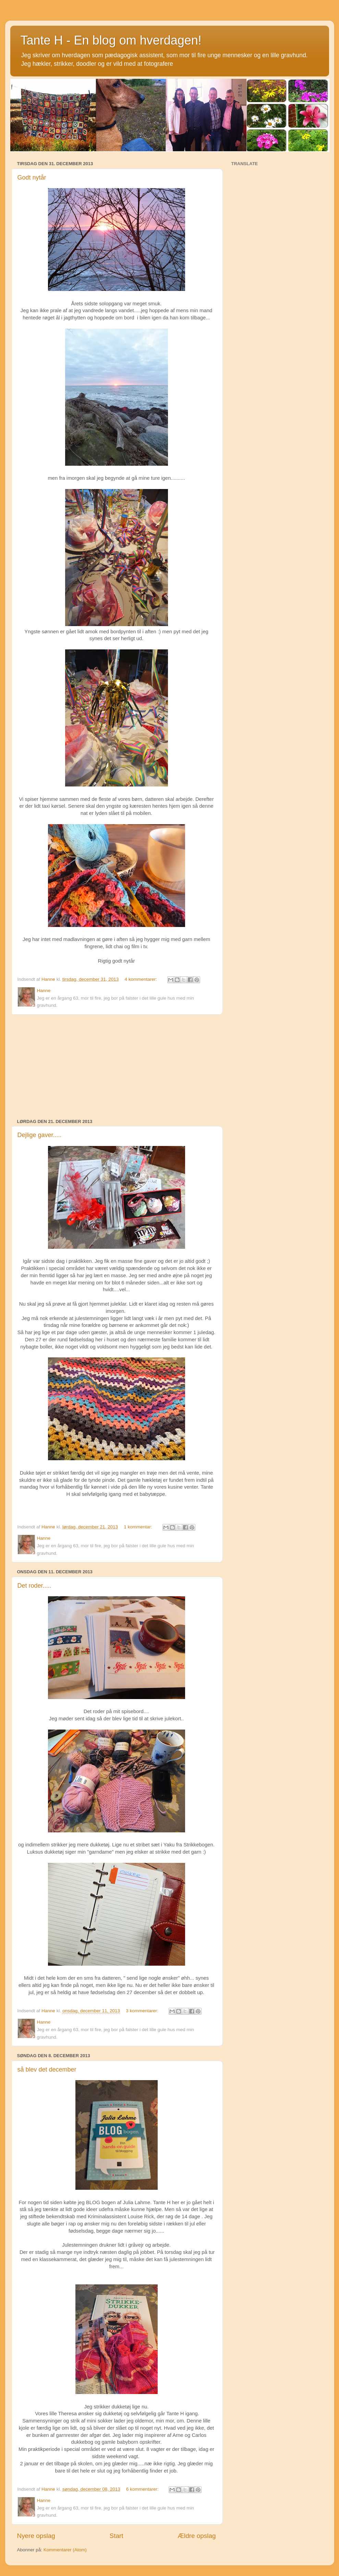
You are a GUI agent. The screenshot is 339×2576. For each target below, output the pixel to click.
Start (116, 2535)
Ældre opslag (197, 2535)
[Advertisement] (116, 1067)
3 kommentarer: (142, 2010)
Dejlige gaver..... (39, 1135)
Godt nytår (31, 177)
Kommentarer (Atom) (65, 2549)
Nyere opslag (36, 2535)
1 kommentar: (138, 1526)
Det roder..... (34, 1585)
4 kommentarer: (141, 979)
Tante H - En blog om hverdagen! (111, 40)
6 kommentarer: (143, 2489)
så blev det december (46, 2069)
